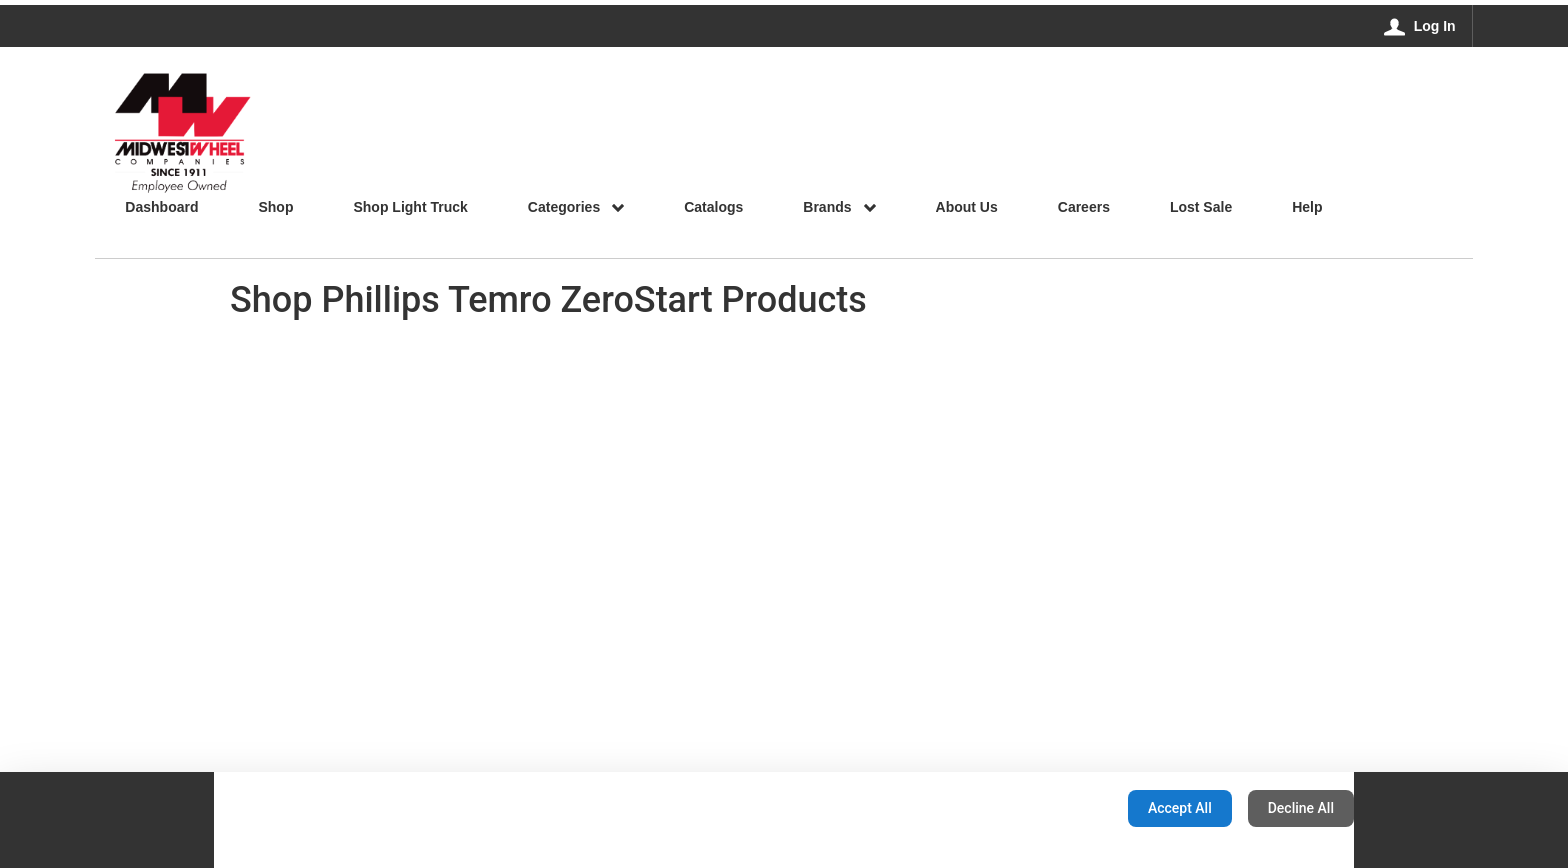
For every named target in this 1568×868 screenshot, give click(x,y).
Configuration (1049, 808)
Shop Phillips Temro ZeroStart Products (548, 300)
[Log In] (1420, 26)
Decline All (1301, 808)
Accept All (1180, 808)
